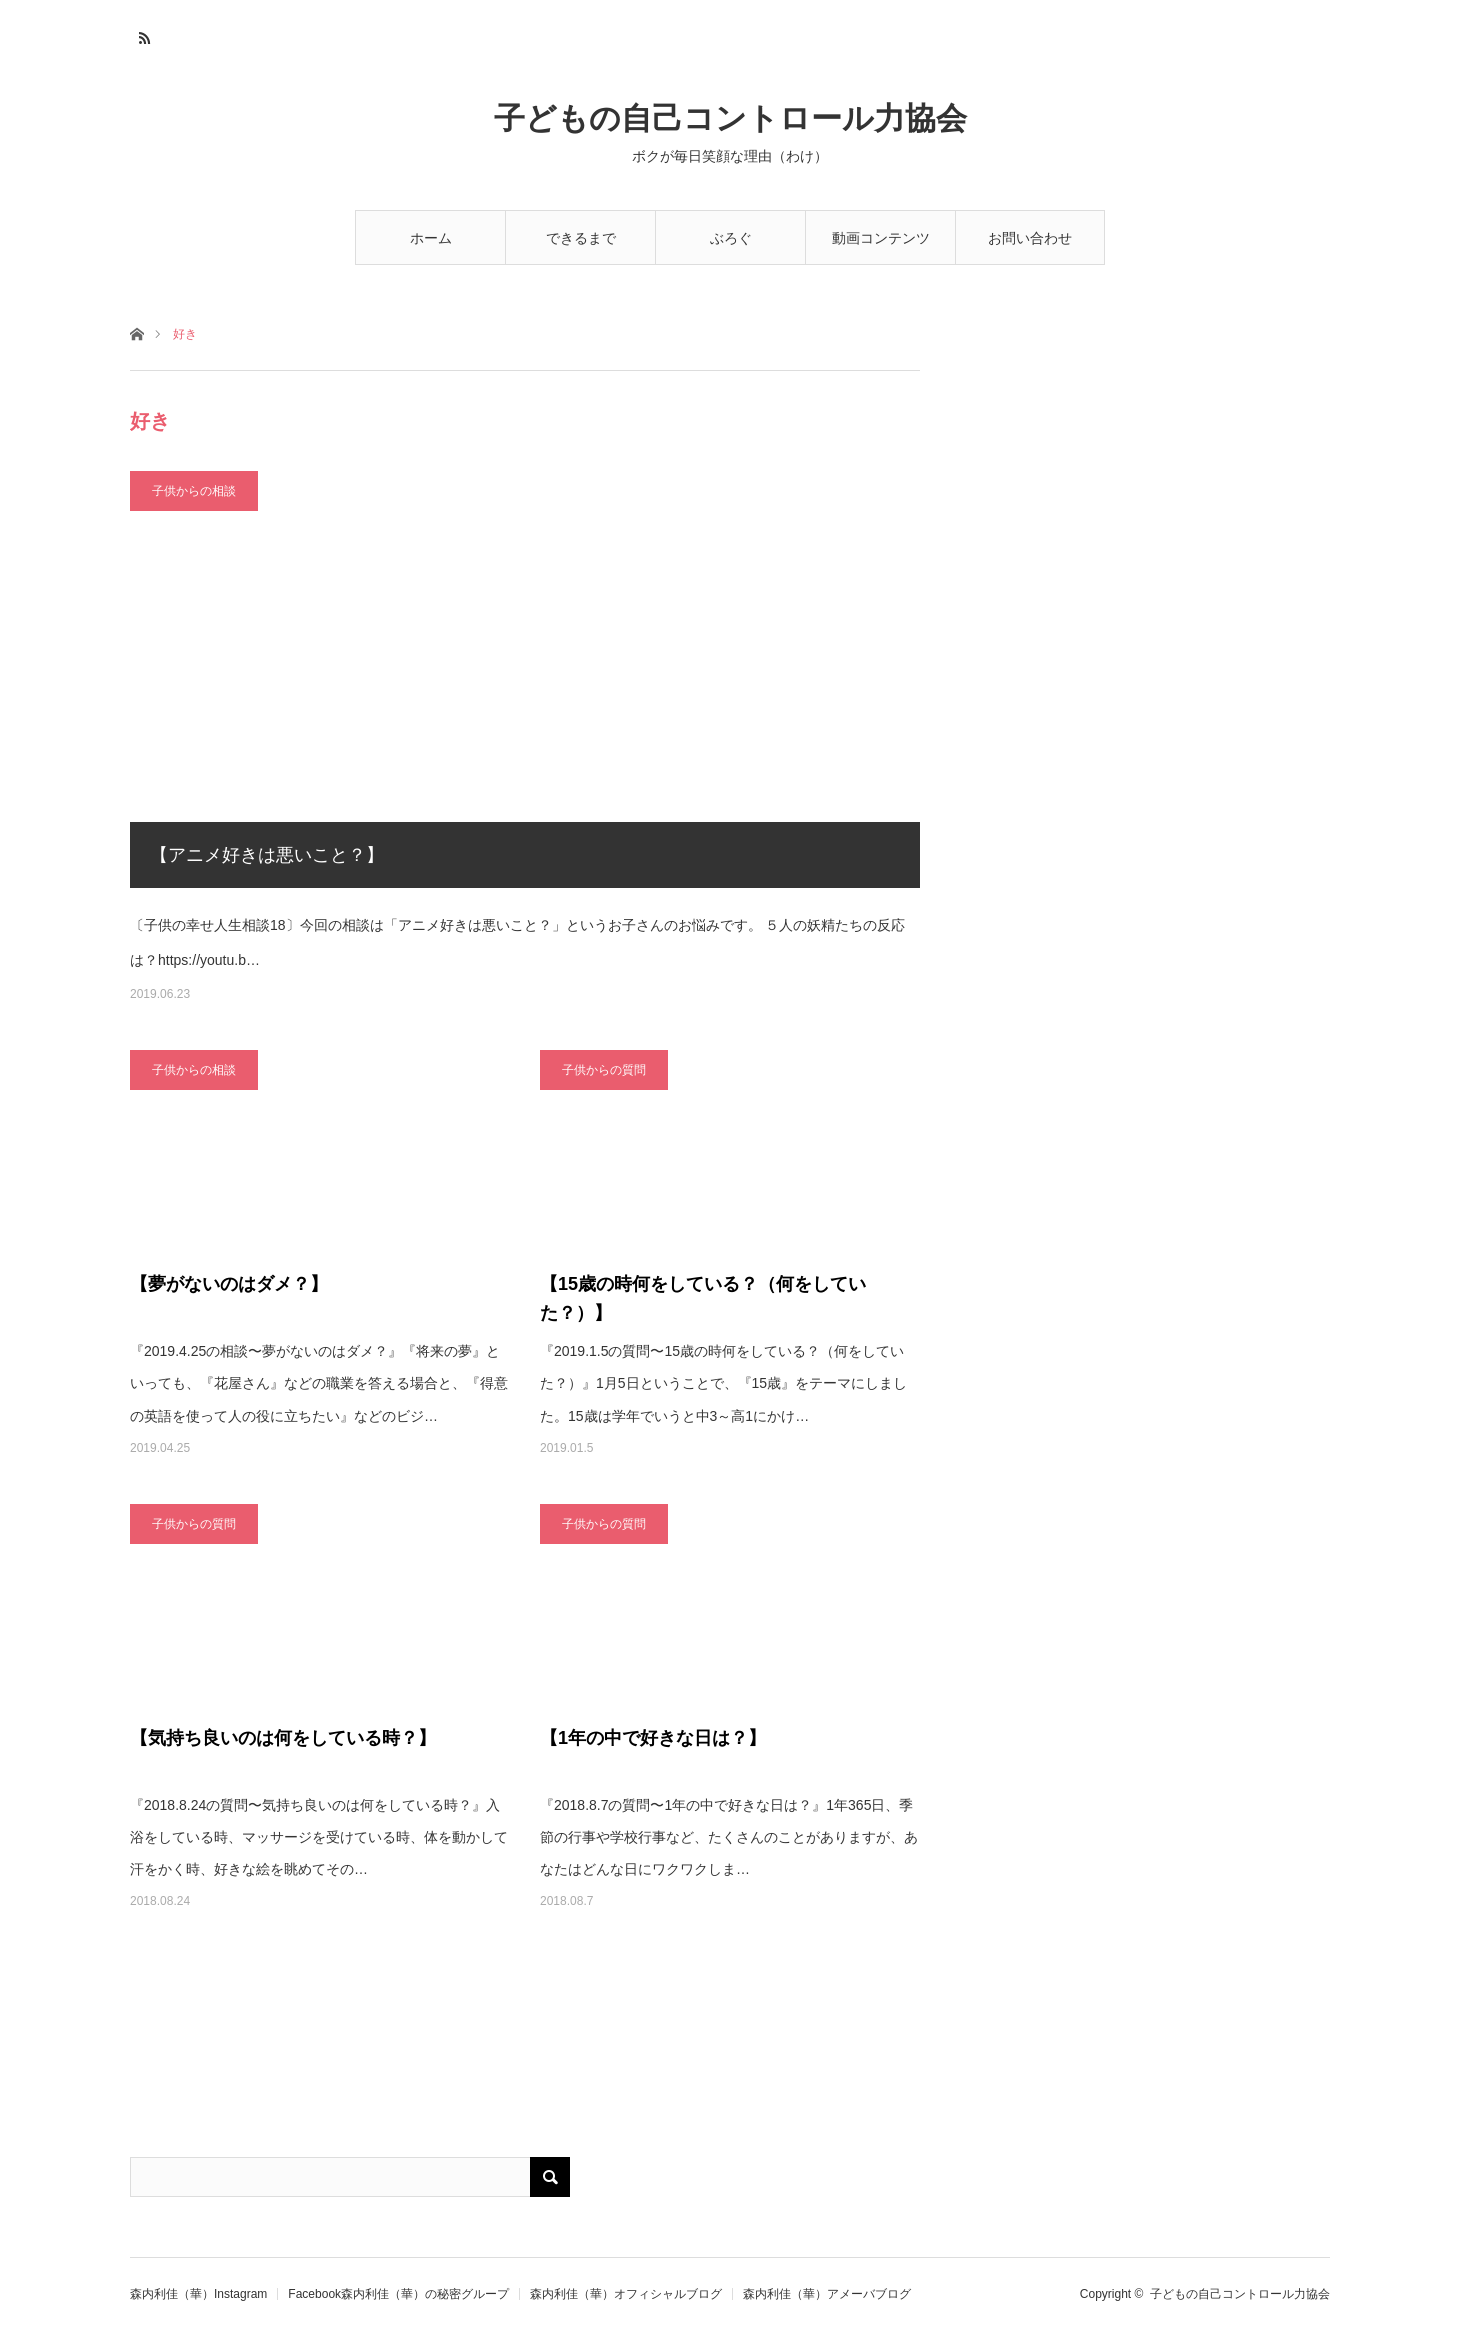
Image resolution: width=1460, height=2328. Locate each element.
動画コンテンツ (881, 238)
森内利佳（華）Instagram (198, 2294)
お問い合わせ (1030, 238)
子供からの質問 (604, 1070)
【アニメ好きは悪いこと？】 (267, 855)
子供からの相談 (194, 491)
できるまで (581, 238)
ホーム (431, 238)
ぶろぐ (731, 238)
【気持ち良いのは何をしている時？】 (283, 1738)
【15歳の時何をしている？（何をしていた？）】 (703, 1298)
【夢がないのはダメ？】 (229, 1284)
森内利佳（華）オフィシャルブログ (626, 2294)
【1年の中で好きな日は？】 (653, 1738)
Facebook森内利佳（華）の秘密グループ (398, 2294)
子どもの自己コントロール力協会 (730, 118)
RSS (142, 35)
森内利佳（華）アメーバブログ (827, 2294)
